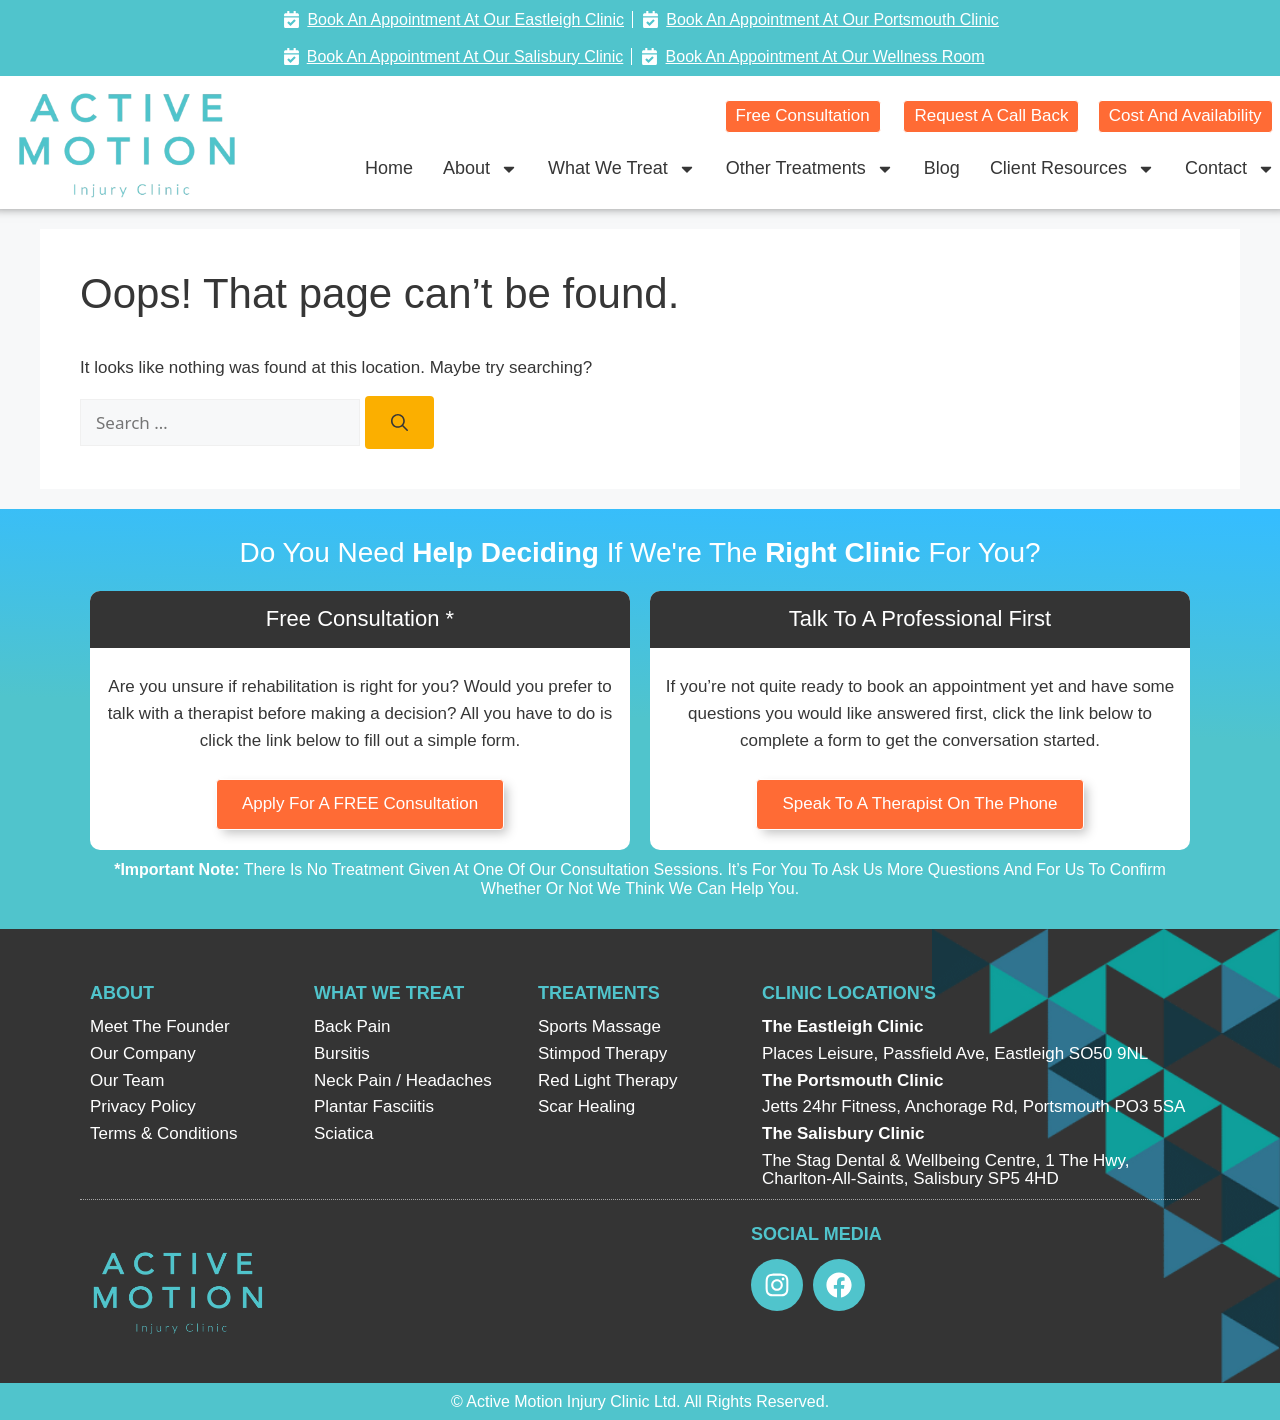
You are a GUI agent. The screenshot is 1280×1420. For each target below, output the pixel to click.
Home (389, 168)
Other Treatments (810, 169)
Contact (1230, 169)
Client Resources (1072, 169)
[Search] (399, 423)
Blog (942, 168)
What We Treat (622, 169)
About (480, 169)
